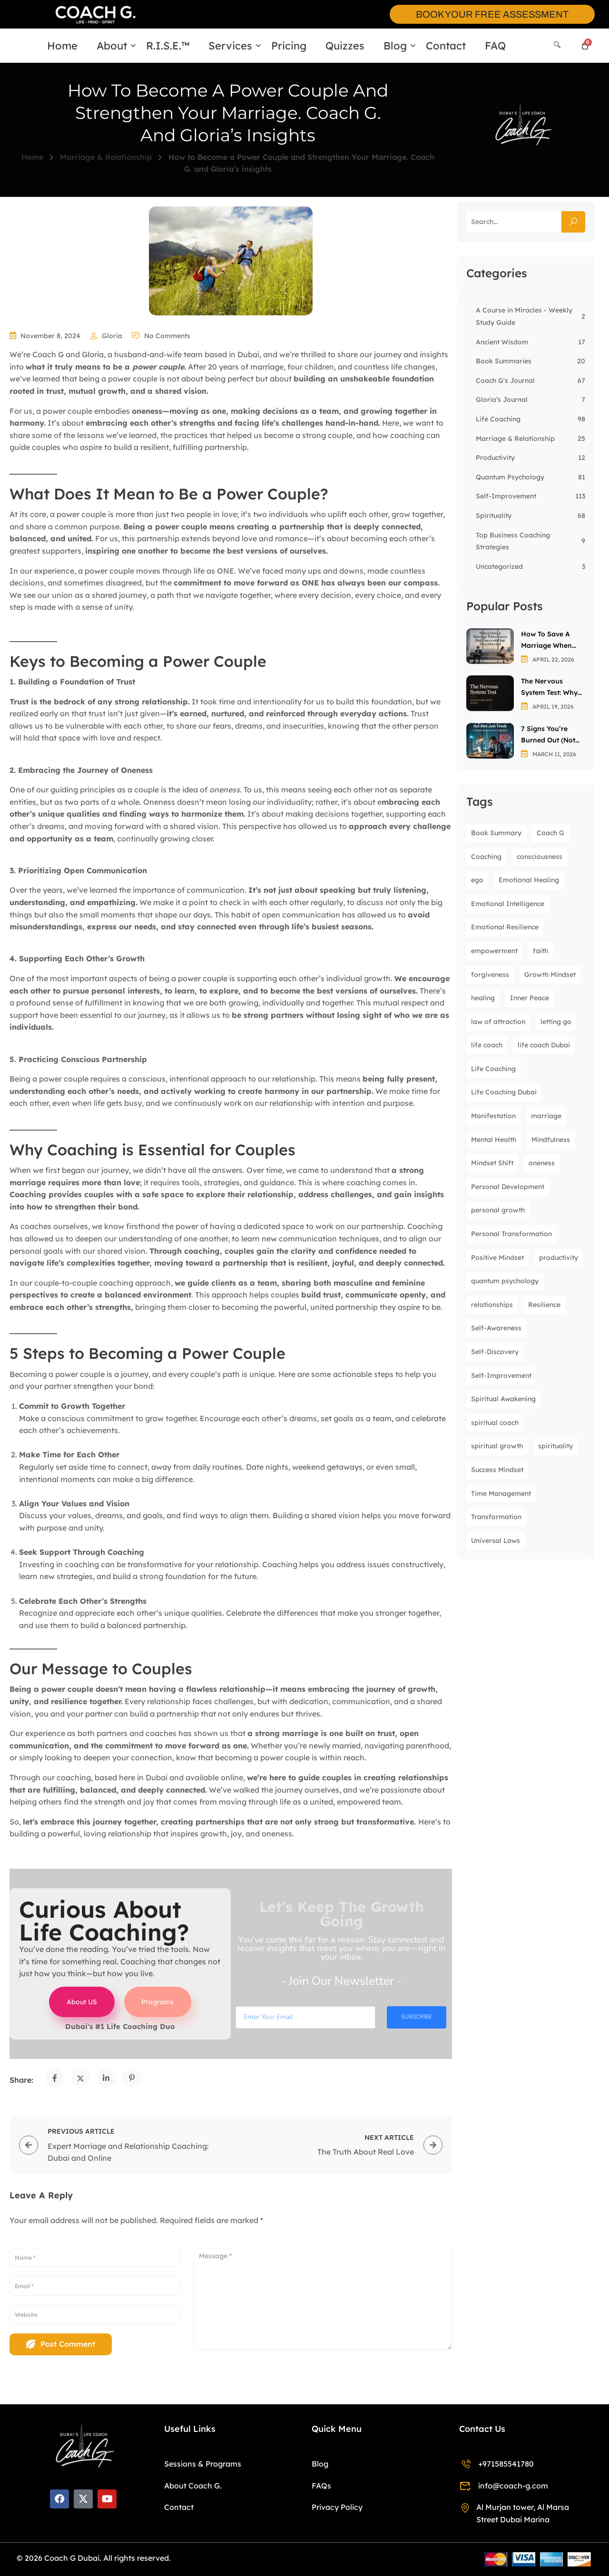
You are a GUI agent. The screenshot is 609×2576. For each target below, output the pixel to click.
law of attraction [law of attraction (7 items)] (498, 1021)
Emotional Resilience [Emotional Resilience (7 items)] (505, 927)
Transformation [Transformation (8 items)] (496, 1516)
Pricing (288, 45)
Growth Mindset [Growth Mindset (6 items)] (550, 974)
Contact (446, 45)
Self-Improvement (506, 496)
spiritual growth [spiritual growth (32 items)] (497, 1446)
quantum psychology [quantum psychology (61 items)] (505, 1281)
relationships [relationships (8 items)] (492, 1304)
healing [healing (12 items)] (483, 998)
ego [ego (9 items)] (477, 880)
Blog (395, 45)
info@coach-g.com (503, 2485)
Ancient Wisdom (502, 342)
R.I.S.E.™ (167, 45)
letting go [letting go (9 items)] (555, 1021)
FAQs (321, 2485)
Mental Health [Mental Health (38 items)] (493, 1139)
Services (230, 45)
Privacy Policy (337, 2507)
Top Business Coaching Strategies (513, 541)
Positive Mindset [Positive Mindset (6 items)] (497, 1257)
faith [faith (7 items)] (540, 950)
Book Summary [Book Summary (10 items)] (496, 833)
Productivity (495, 457)
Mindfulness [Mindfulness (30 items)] (550, 1139)
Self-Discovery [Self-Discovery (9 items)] (495, 1351)
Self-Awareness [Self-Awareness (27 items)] (496, 1328)
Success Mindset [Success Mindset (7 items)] (497, 1469)
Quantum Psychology (510, 477)
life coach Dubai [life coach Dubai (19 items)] (544, 1045)
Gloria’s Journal (502, 399)
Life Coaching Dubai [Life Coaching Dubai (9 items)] (504, 1092)
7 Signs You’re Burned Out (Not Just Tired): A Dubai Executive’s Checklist (550, 735)
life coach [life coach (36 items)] (486, 1045)
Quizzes (344, 45)
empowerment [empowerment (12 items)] (494, 950)
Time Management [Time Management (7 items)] (501, 1493)
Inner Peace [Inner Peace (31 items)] (529, 998)
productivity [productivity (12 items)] (558, 1257)
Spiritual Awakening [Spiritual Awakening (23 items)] (503, 1399)
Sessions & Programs (202, 2464)
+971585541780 (496, 2464)
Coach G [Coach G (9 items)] (550, 833)
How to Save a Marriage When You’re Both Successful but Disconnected (546, 640)
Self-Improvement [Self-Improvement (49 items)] (501, 1375)
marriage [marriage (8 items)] (546, 1116)
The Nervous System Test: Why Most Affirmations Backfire (550, 687)
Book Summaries (503, 361)
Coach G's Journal (505, 380)
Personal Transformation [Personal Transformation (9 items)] (511, 1233)
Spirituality (493, 515)
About (112, 45)
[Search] (557, 45)
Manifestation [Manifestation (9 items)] (493, 1116)
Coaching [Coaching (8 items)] (486, 856)
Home (62, 45)
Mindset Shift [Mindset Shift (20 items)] (492, 1163)
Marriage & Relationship (106, 157)
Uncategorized (499, 566)
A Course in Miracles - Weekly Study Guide (524, 316)
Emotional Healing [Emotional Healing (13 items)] (529, 880)
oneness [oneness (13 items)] (542, 1163)
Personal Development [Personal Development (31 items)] (507, 1186)
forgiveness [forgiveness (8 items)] (490, 974)
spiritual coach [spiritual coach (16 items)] (495, 1422)
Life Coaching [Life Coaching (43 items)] (493, 1068)
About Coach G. (193, 2485)
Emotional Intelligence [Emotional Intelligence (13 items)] (507, 903)
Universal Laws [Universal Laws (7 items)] (495, 1540)
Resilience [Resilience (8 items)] (544, 1304)
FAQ (495, 45)
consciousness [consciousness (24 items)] (539, 856)
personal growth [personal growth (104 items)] (498, 1210)
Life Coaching (498, 419)
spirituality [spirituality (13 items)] (555, 1446)
